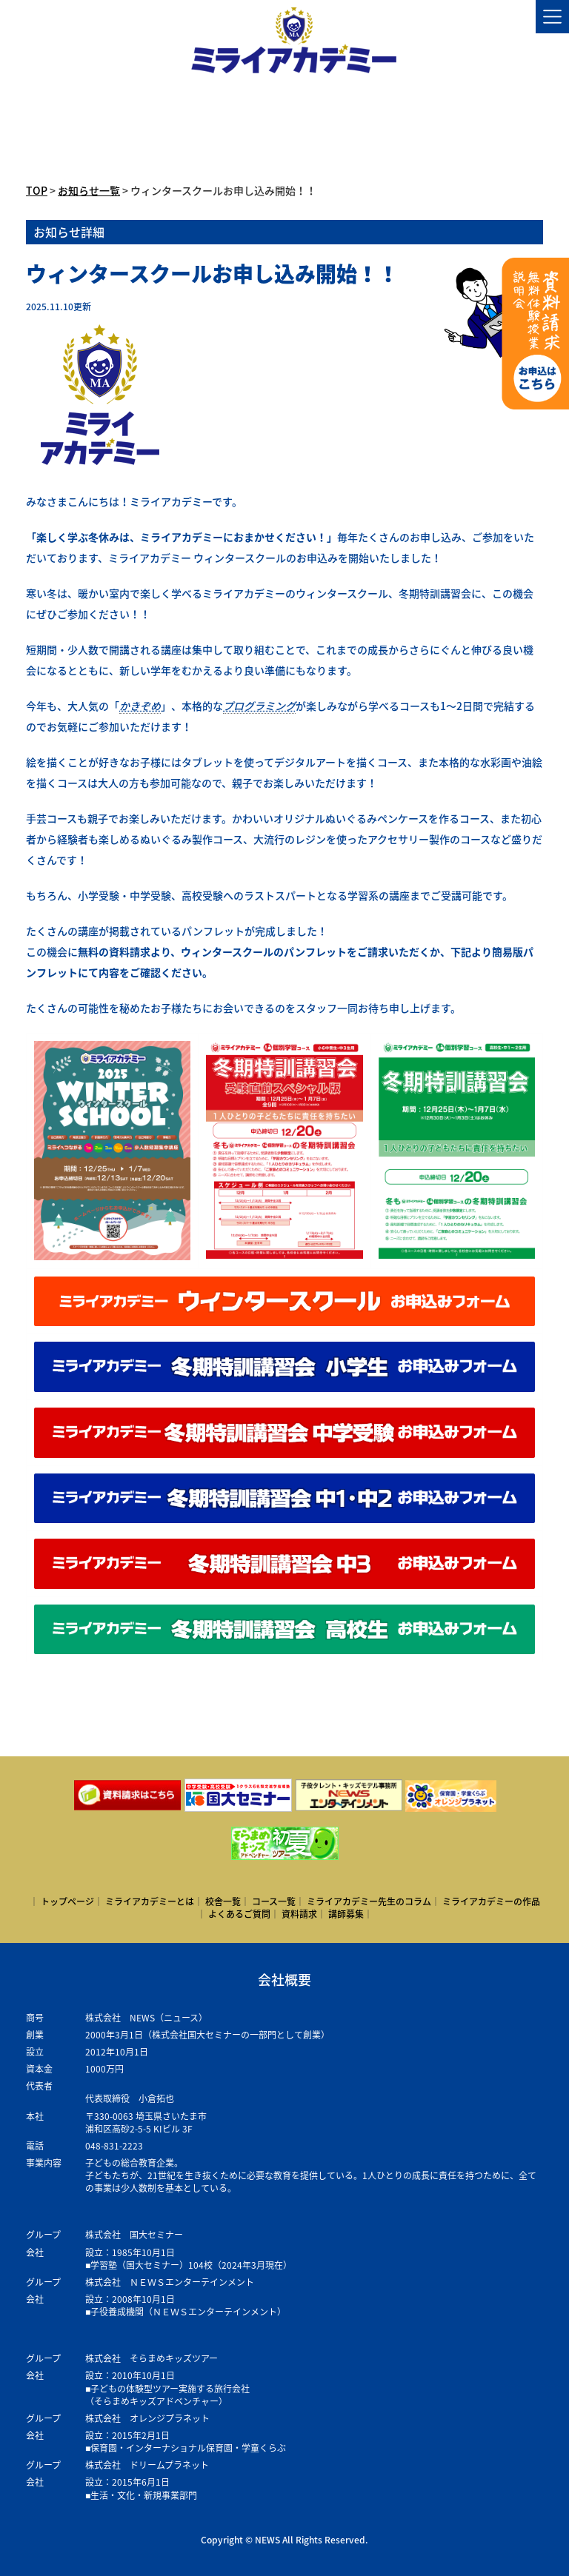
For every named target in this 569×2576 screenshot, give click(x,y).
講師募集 (346, 1914)
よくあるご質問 (239, 1914)
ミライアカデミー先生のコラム (369, 1901)
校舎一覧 (223, 1901)
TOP (36, 190)
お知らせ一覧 (89, 190)
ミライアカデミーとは (149, 1901)
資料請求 (299, 1914)
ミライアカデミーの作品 (491, 1901)
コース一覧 (274, 1901)
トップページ (67, 1901)
